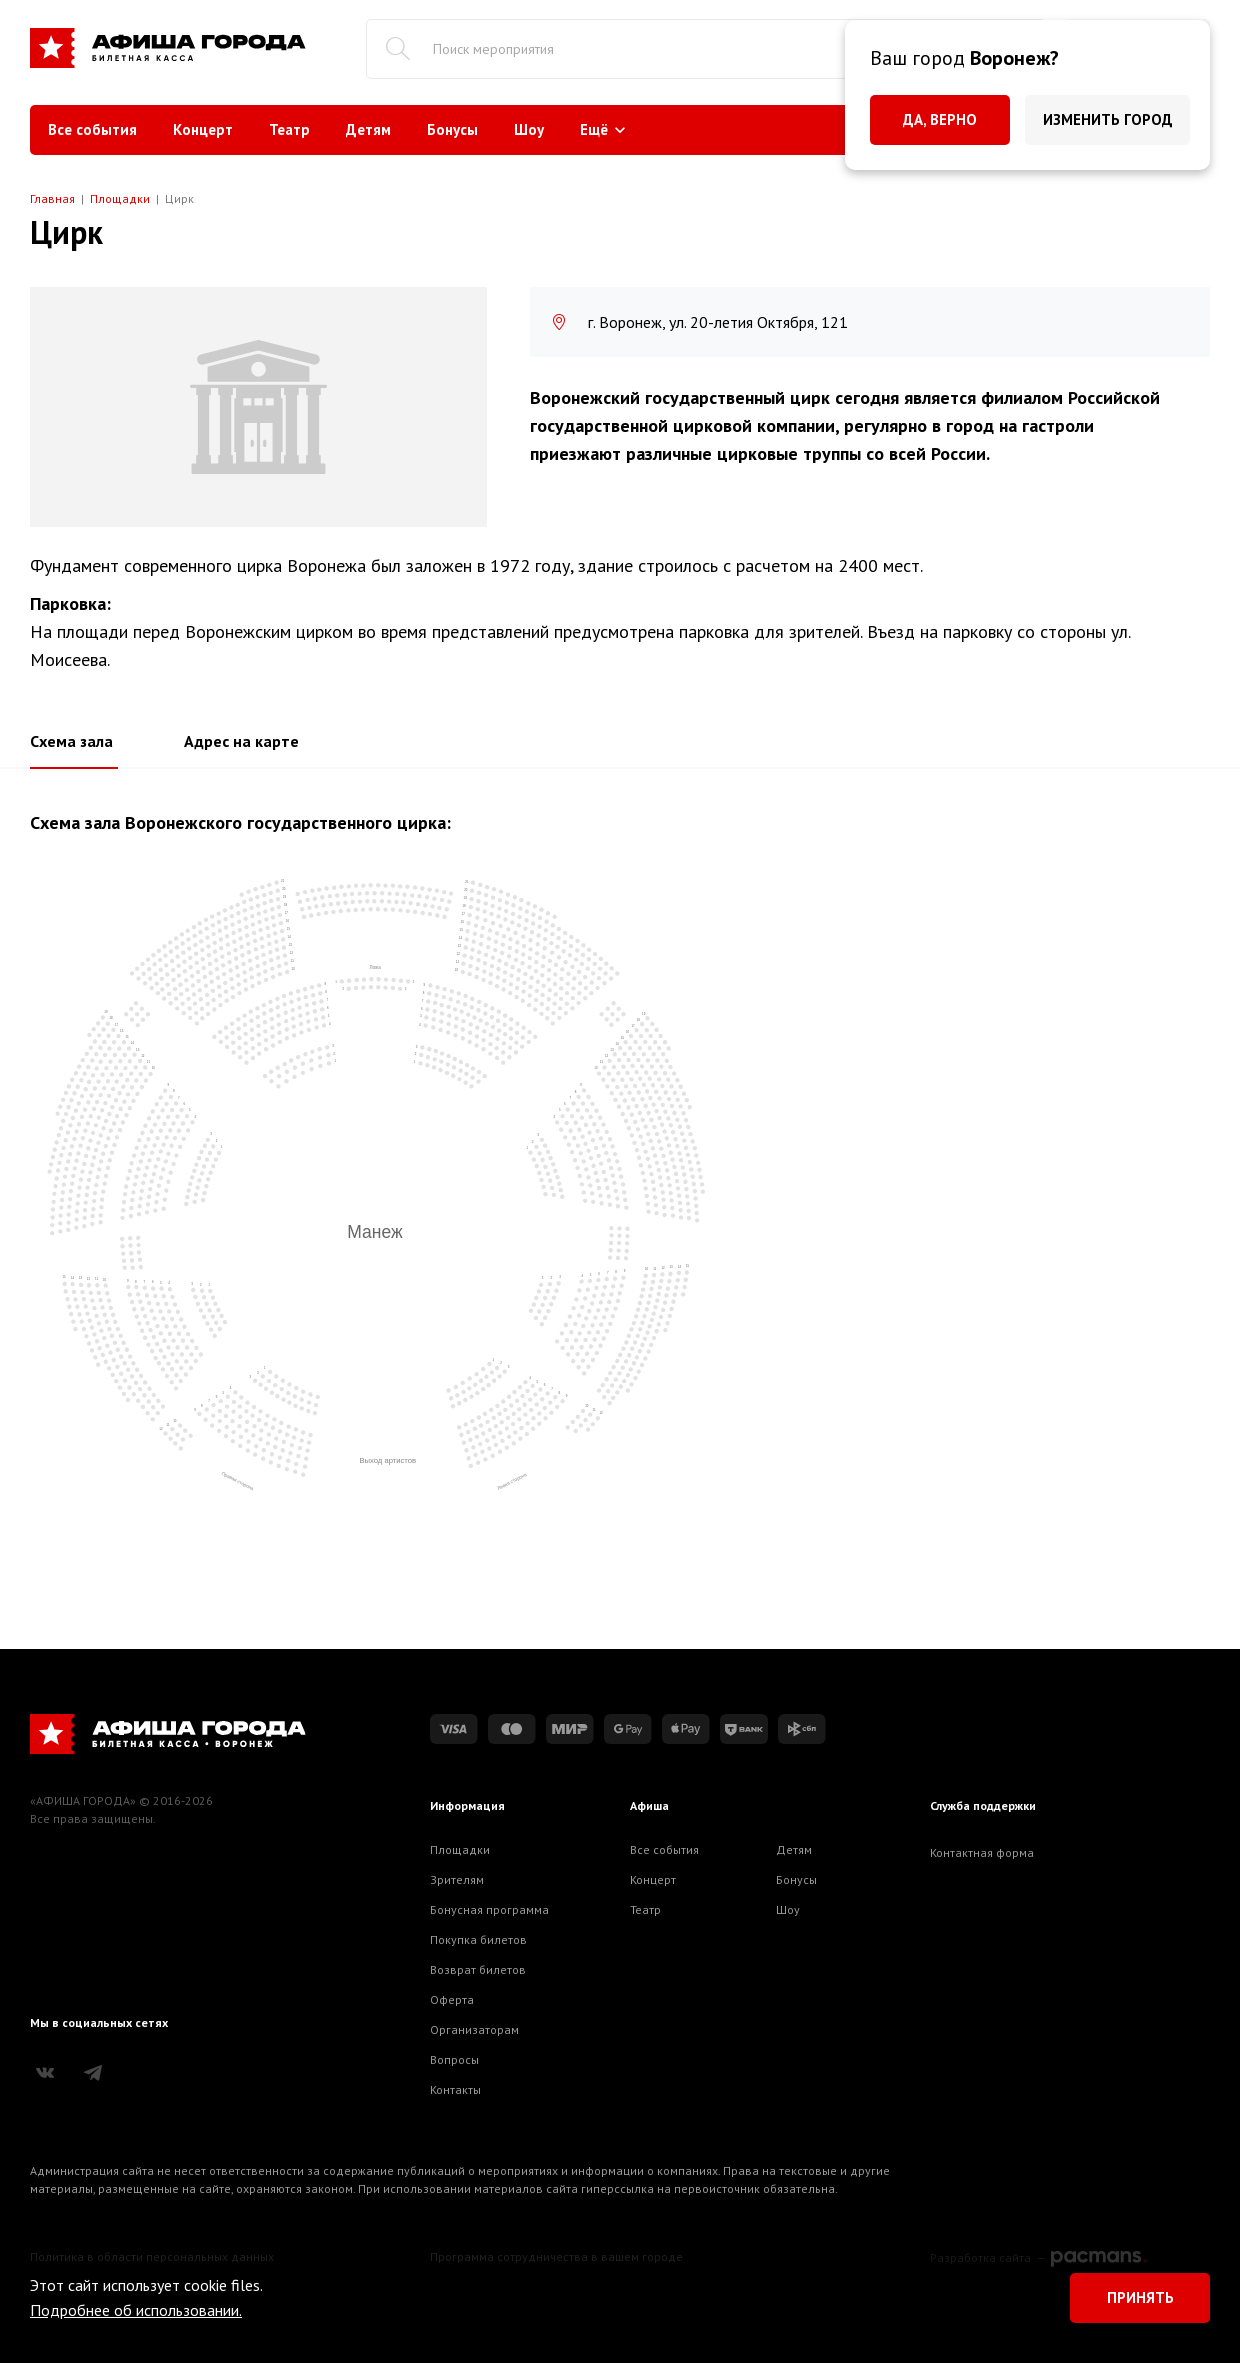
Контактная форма (982, 1852)
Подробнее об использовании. (136, 2310)
